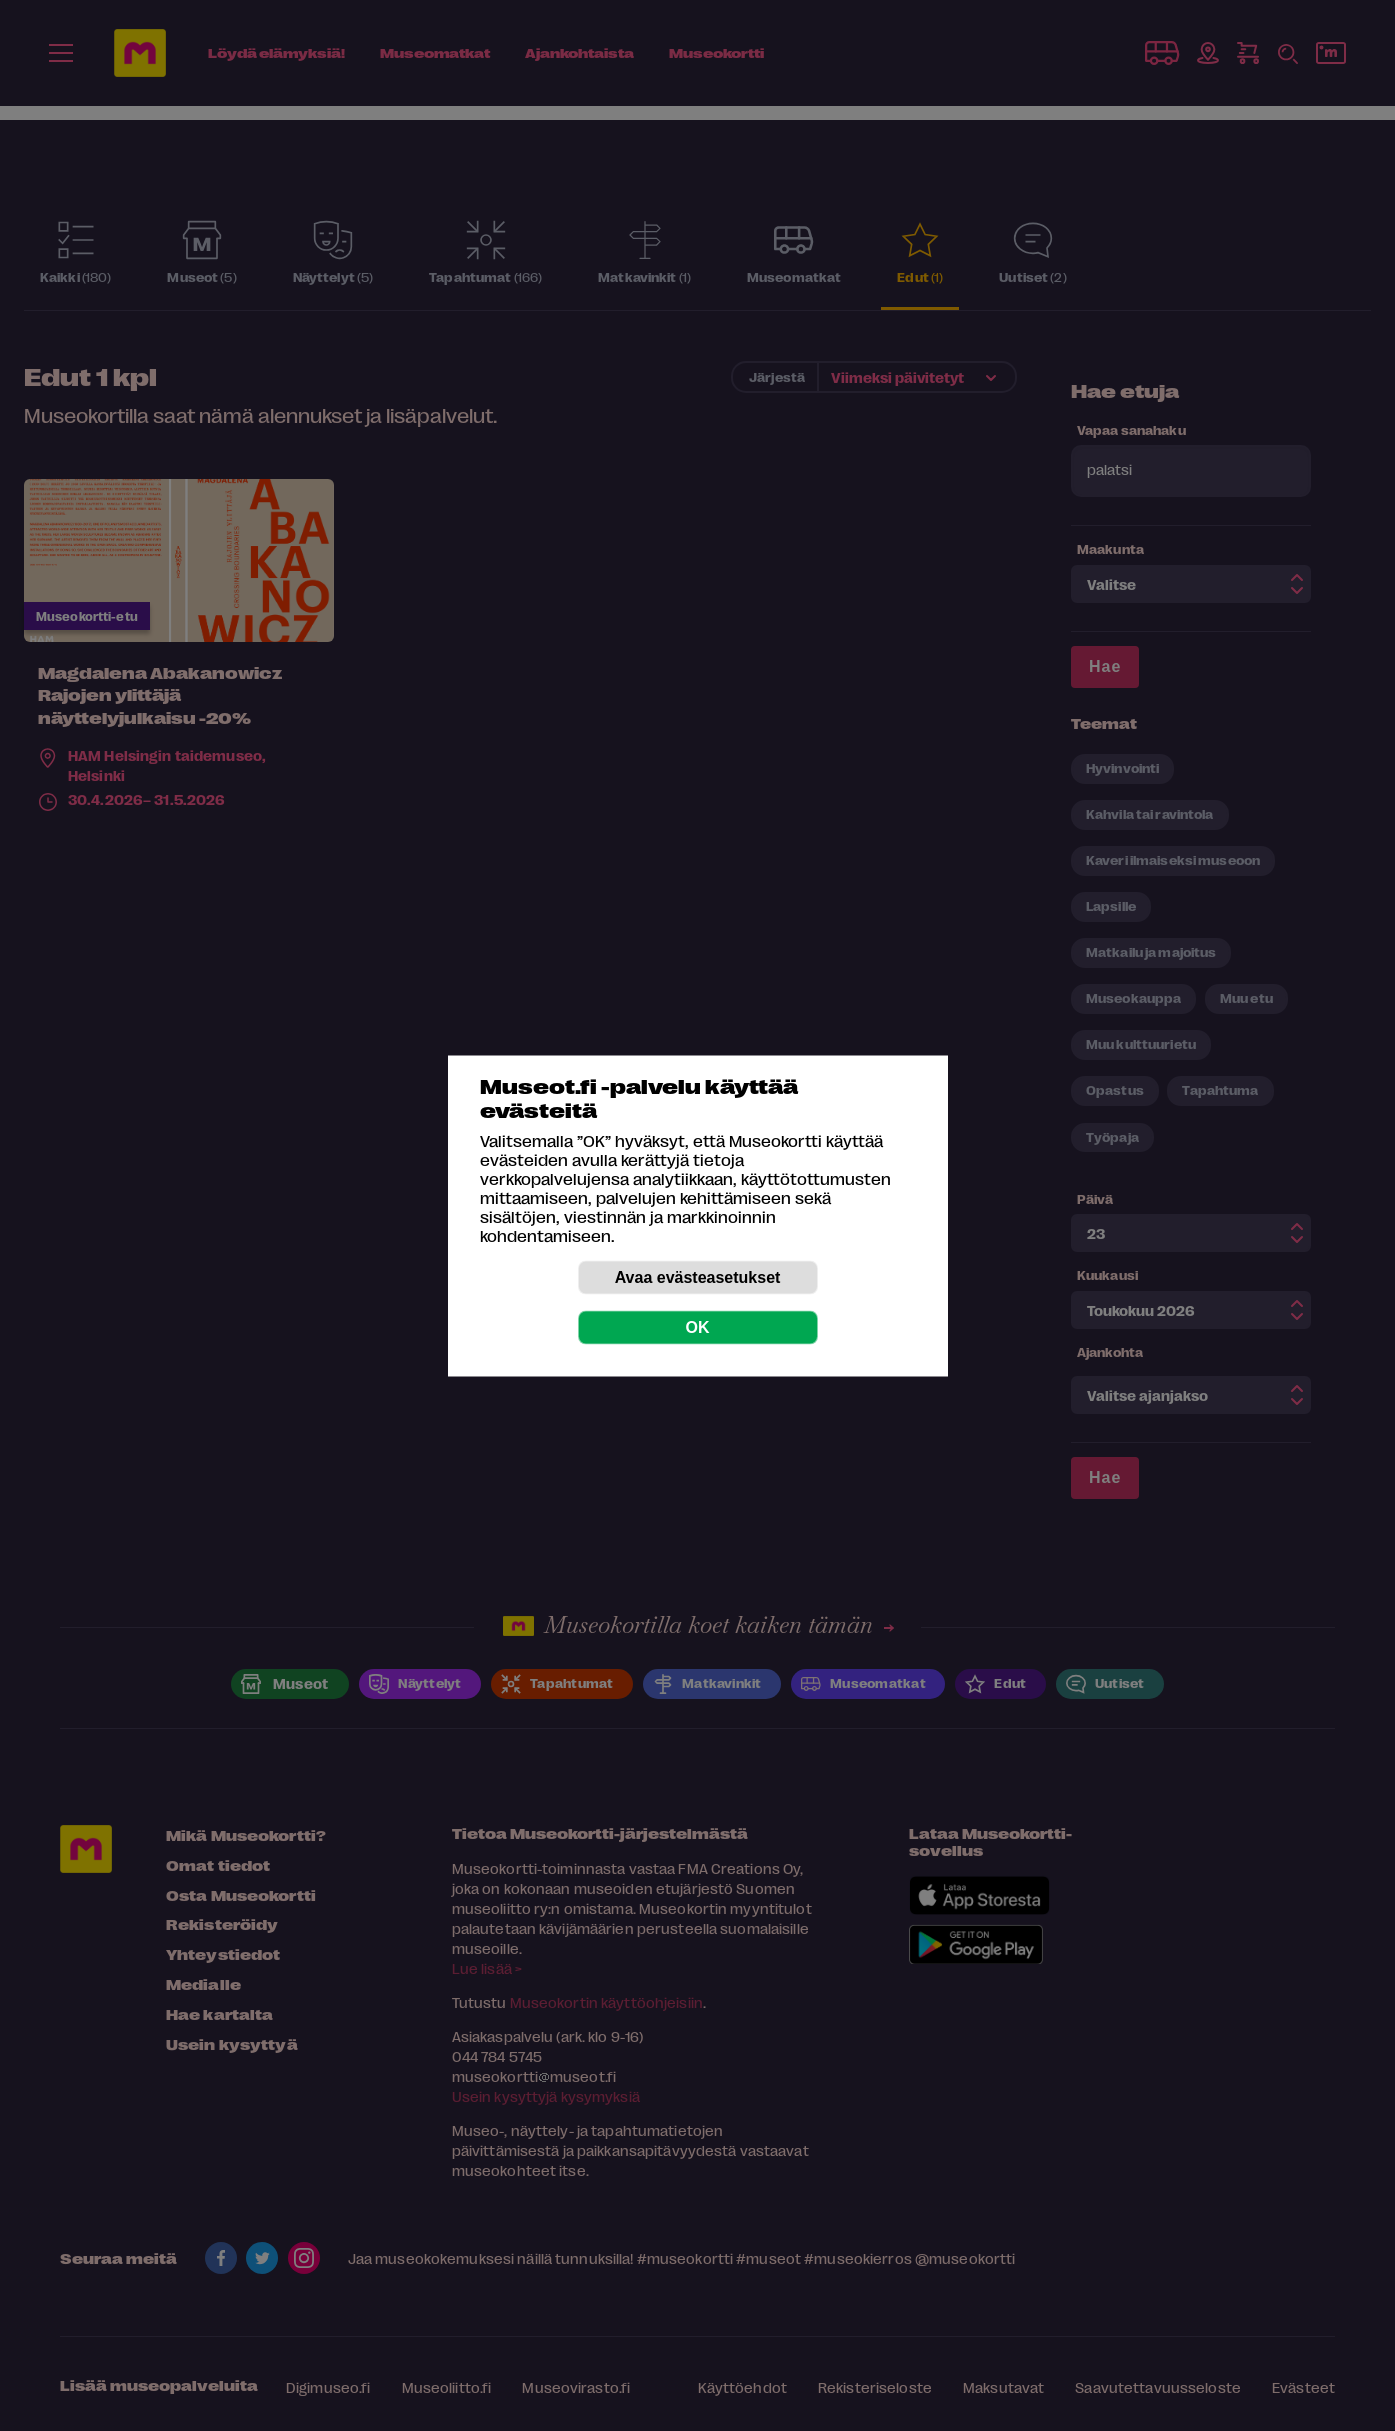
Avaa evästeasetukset (698, 1276)
